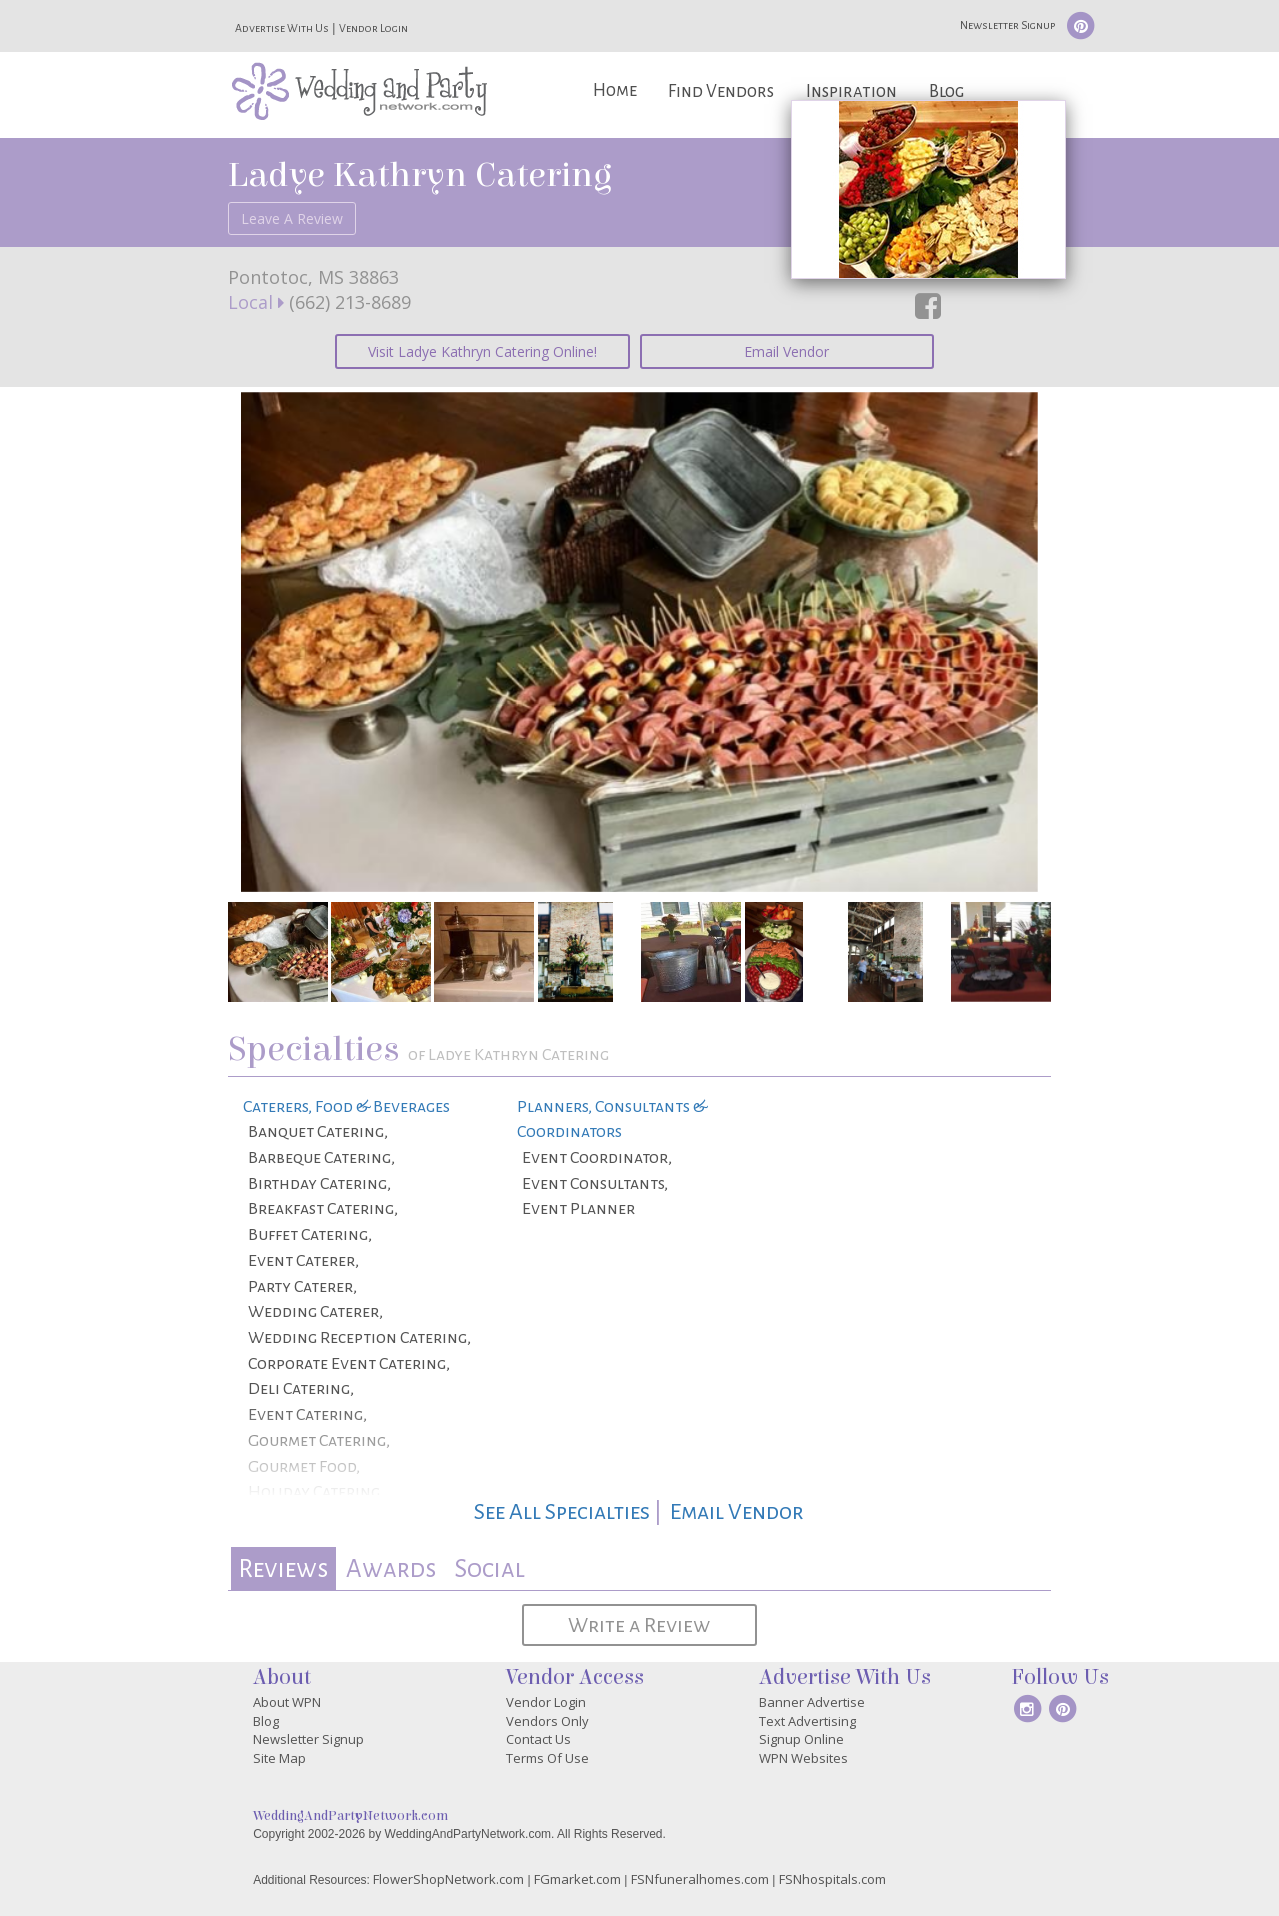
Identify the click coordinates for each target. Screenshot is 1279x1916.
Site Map (279, 1758)
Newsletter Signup (1007, 25)
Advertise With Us (282, 28)
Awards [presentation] (391, 1568)
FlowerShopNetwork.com (448, 1879)
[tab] (283, 1568)
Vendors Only (547, 1721)
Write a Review (639, 1625)
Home (615, 90)
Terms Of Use (547, 1758)
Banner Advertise (812, 1702)
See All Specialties (562, 1512)
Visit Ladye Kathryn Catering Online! (482, 351)
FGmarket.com (577, 1879)
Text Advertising (807, 1721)
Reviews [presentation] (283, 1568)
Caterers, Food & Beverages (346, 1107)
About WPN (287, 1702)
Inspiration (851, 91)
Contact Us (538, 1739)
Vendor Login (373, 28)
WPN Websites (803, 1758)
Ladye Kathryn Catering (420, 175)
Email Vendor (786, 351)
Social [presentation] (489, 1568)
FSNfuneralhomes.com (700, 1879)
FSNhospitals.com (832, 1879)
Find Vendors (721, 91)
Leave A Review (292, 218)
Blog (946, 91)
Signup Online (801, 1739)
